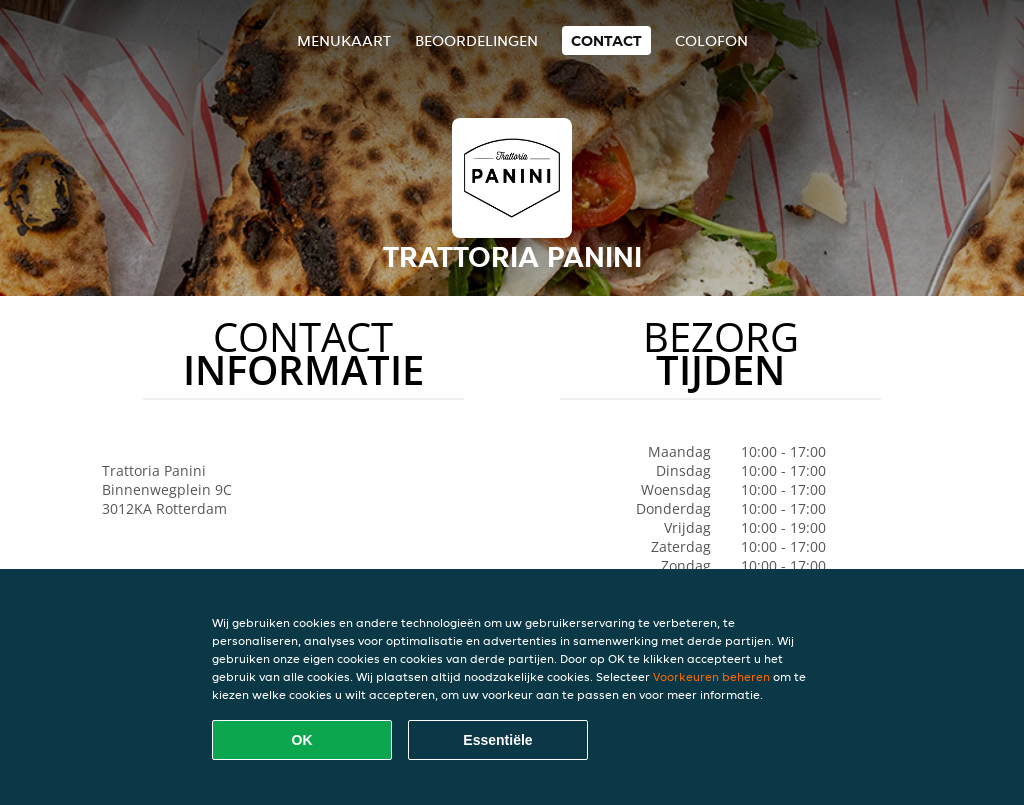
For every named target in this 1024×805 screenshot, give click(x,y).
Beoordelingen (476, 40)
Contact (606, 40)
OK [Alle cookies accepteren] (302, 740)
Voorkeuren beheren (711, 676)
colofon (711, 40)
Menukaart (344, 40)
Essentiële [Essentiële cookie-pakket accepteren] (497, 740)
